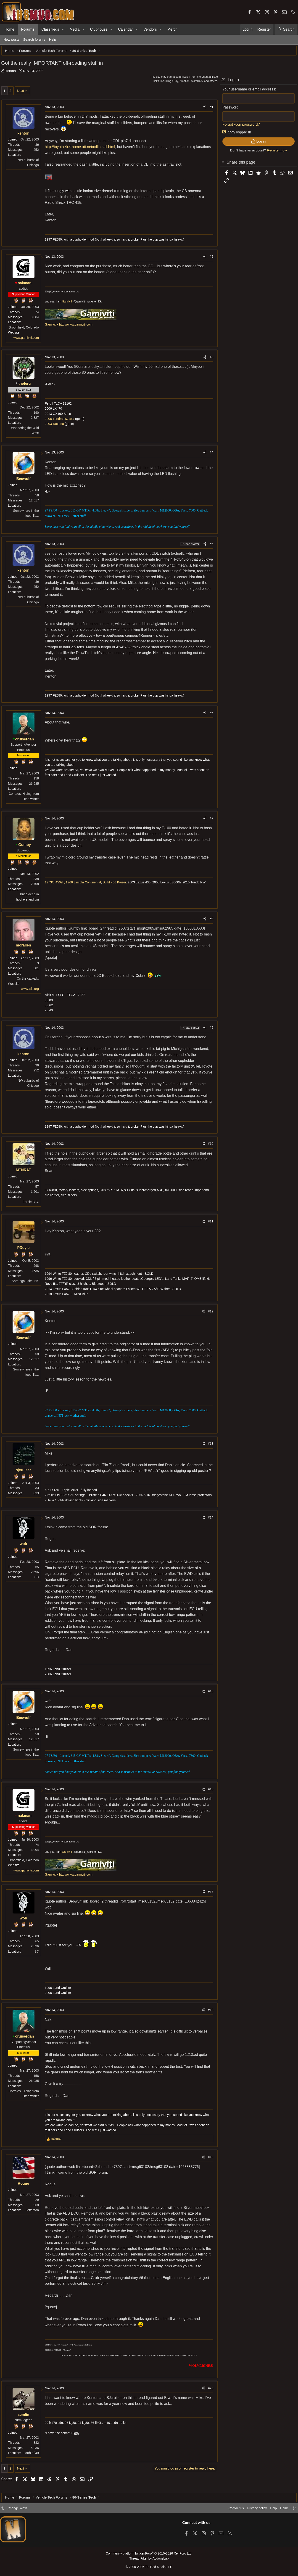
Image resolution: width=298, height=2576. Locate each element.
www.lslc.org (32, 991)
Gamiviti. (69, 303)
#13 (208, 1446)
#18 (208, 2018)
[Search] (286, 29)
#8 (209, 921)
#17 (208, 1900)
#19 (208, 2165)
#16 (208, 1797)
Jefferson (34, 2218)
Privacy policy (253, 2512)
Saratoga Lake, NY (27, 1283)
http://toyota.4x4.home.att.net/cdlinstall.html (82, 149)
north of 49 (33, 2461)
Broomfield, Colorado (26, 329)
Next (22, 93)
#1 (209, 109)
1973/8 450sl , (57, 884)
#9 (209, 1030)
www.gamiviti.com (28, 340)
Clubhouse (99, 29)
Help (52, 39)
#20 (208, 2396)
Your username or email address (246, 91)
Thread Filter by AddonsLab (149, 2561)
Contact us (231, 2512)
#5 (209, 546)
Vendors (150, 29)
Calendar (125, 29)
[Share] (202, 109)
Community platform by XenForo (149, 2557)
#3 (209, 359)
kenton (13, 73)
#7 (209, 820)
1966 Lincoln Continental (85, 884)
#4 (209, 454)
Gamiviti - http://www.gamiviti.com (71, 327)
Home (9, 29)
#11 (208, 1223)
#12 (208, 1313)
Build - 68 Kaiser (116, 884)
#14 (208, 1525)
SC (39, 1585)
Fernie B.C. (33, 1204)
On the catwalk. (30, 981)
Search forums (34, 39)
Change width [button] (19, 2512)
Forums (28, 29)
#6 (209, 715)
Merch (172, 29)
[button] (63, 29)
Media (75, 29)
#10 (208, 1146)
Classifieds (50, 29)
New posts (11, 39)
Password (228, 109)
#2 (209, 259)
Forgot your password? (239, 127)
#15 (208, 1699)
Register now (275, 152)
